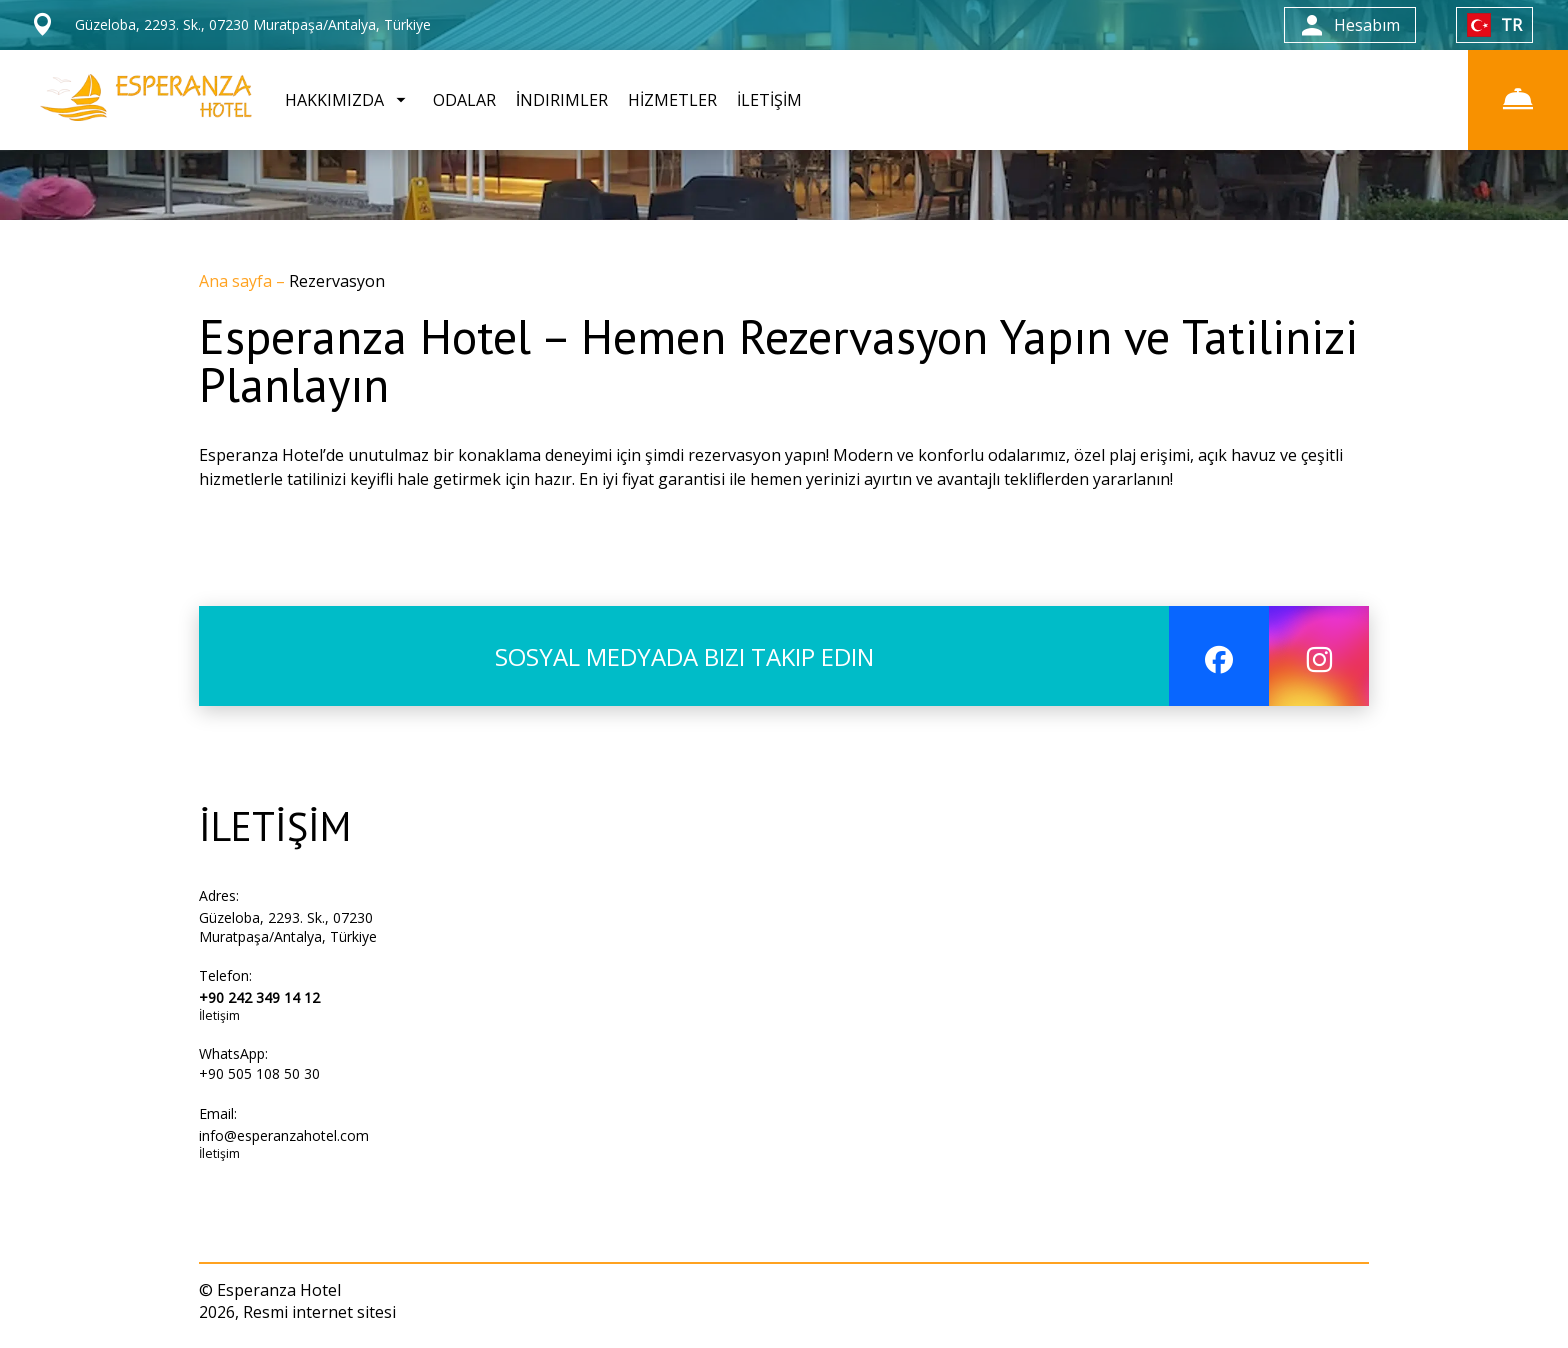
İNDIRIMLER (562, 100)
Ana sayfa (237, 281)
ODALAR (464, 100)
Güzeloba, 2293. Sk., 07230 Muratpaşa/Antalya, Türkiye (288, 927)
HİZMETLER (672, 100)
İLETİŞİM (769, 100)
